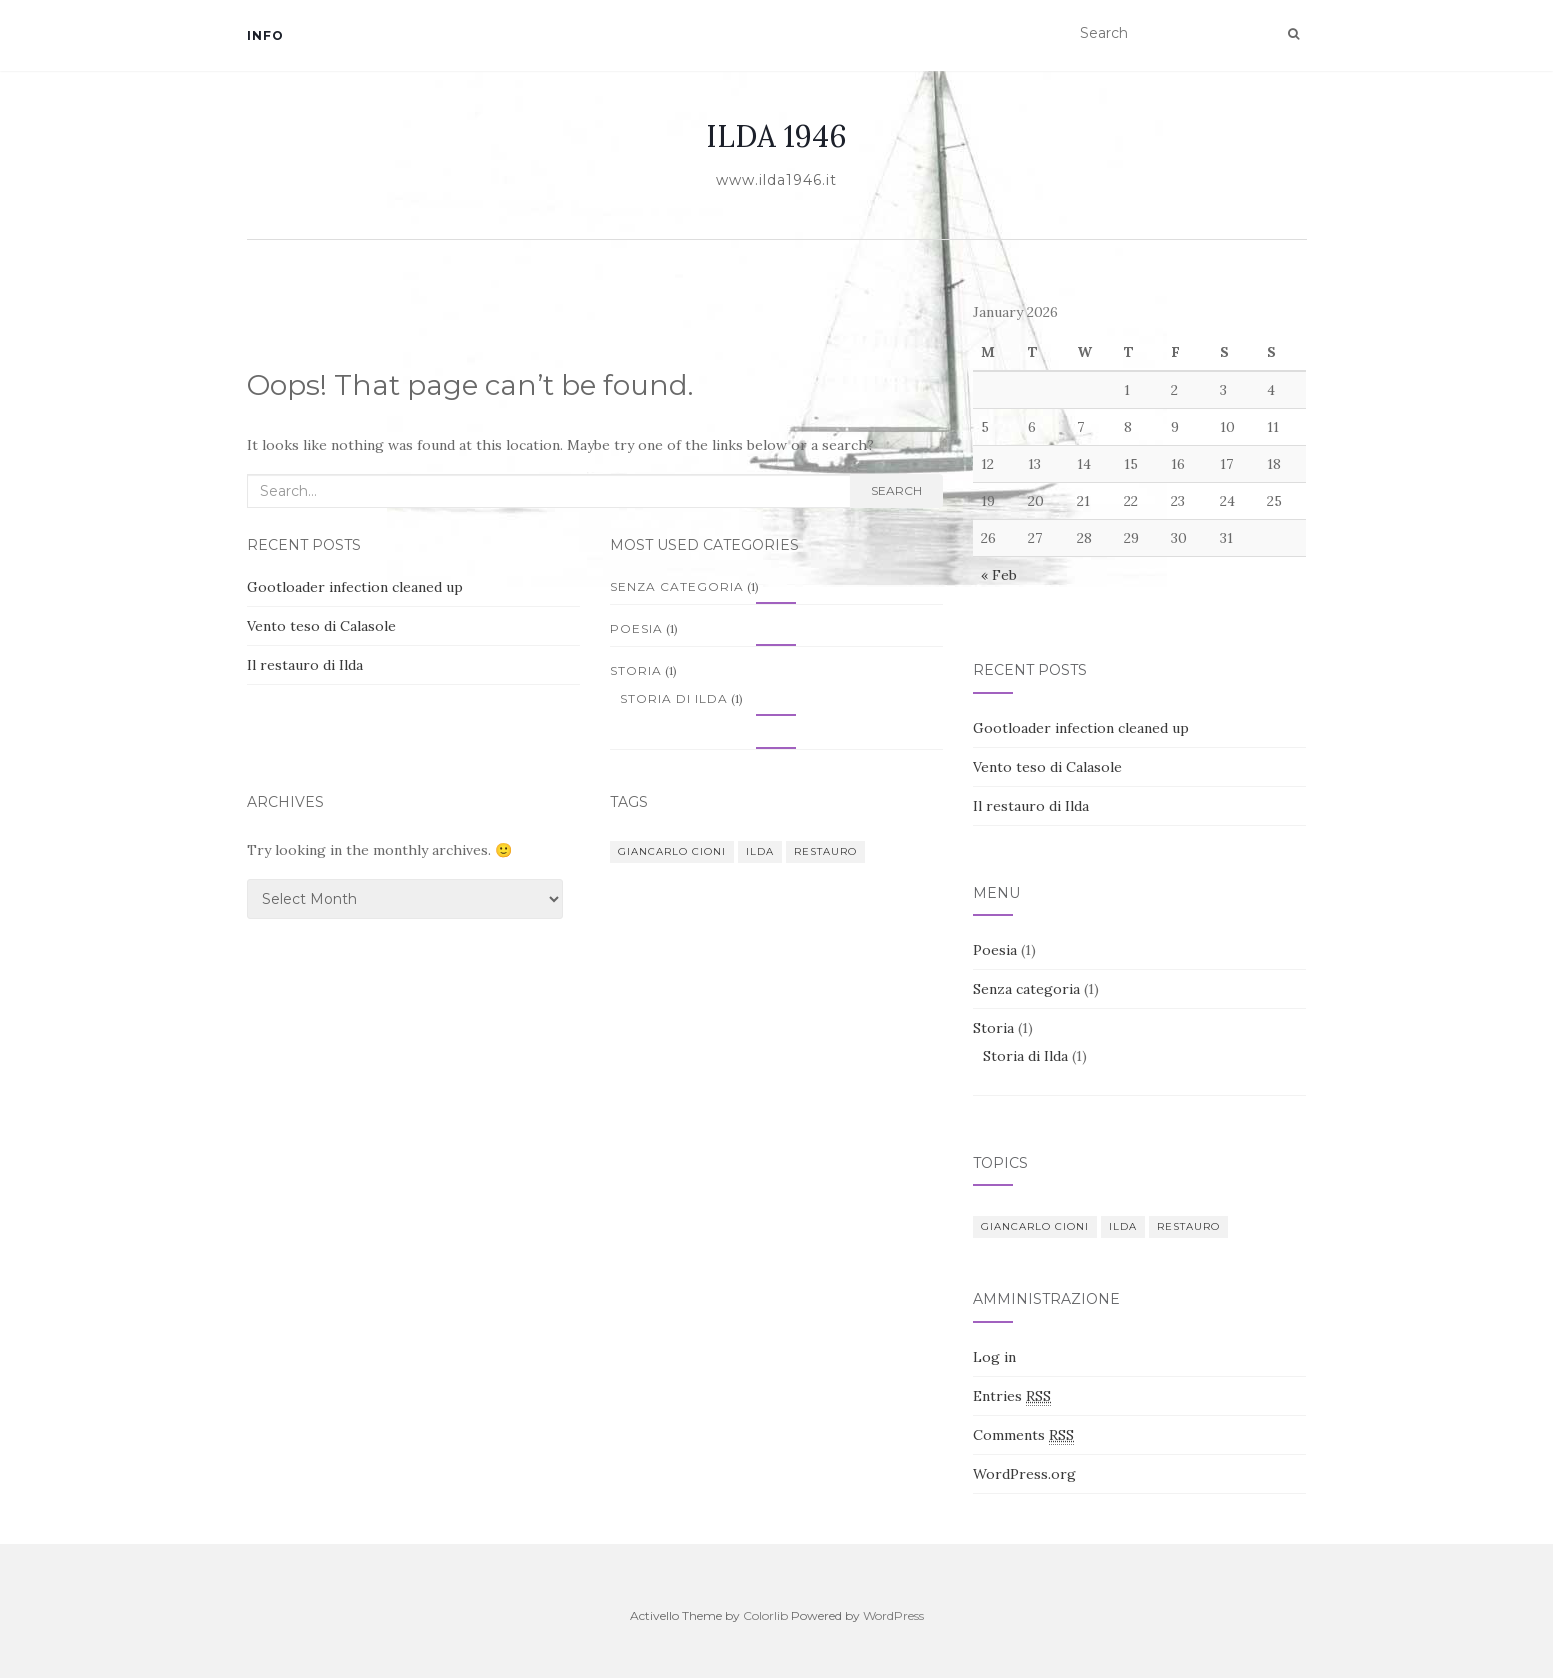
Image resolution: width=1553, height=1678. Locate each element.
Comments (1023, 1435)
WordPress (893, 1615)
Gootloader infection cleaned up (355, 587)
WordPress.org (1024, 1474)
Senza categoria (677, 586)
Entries (1012, 1396)
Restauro (825, 851)
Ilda (760, 851)
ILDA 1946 (776, 136)
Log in (994, 1357)
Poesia (636, 628)
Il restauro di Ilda (305, 665)
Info (265, 35)
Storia (636, 670)
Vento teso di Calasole (321, 626)
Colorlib (765, 1615)
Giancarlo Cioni (672, 851)
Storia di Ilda (674, 698)
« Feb (999, 575)
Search (896, 490)
